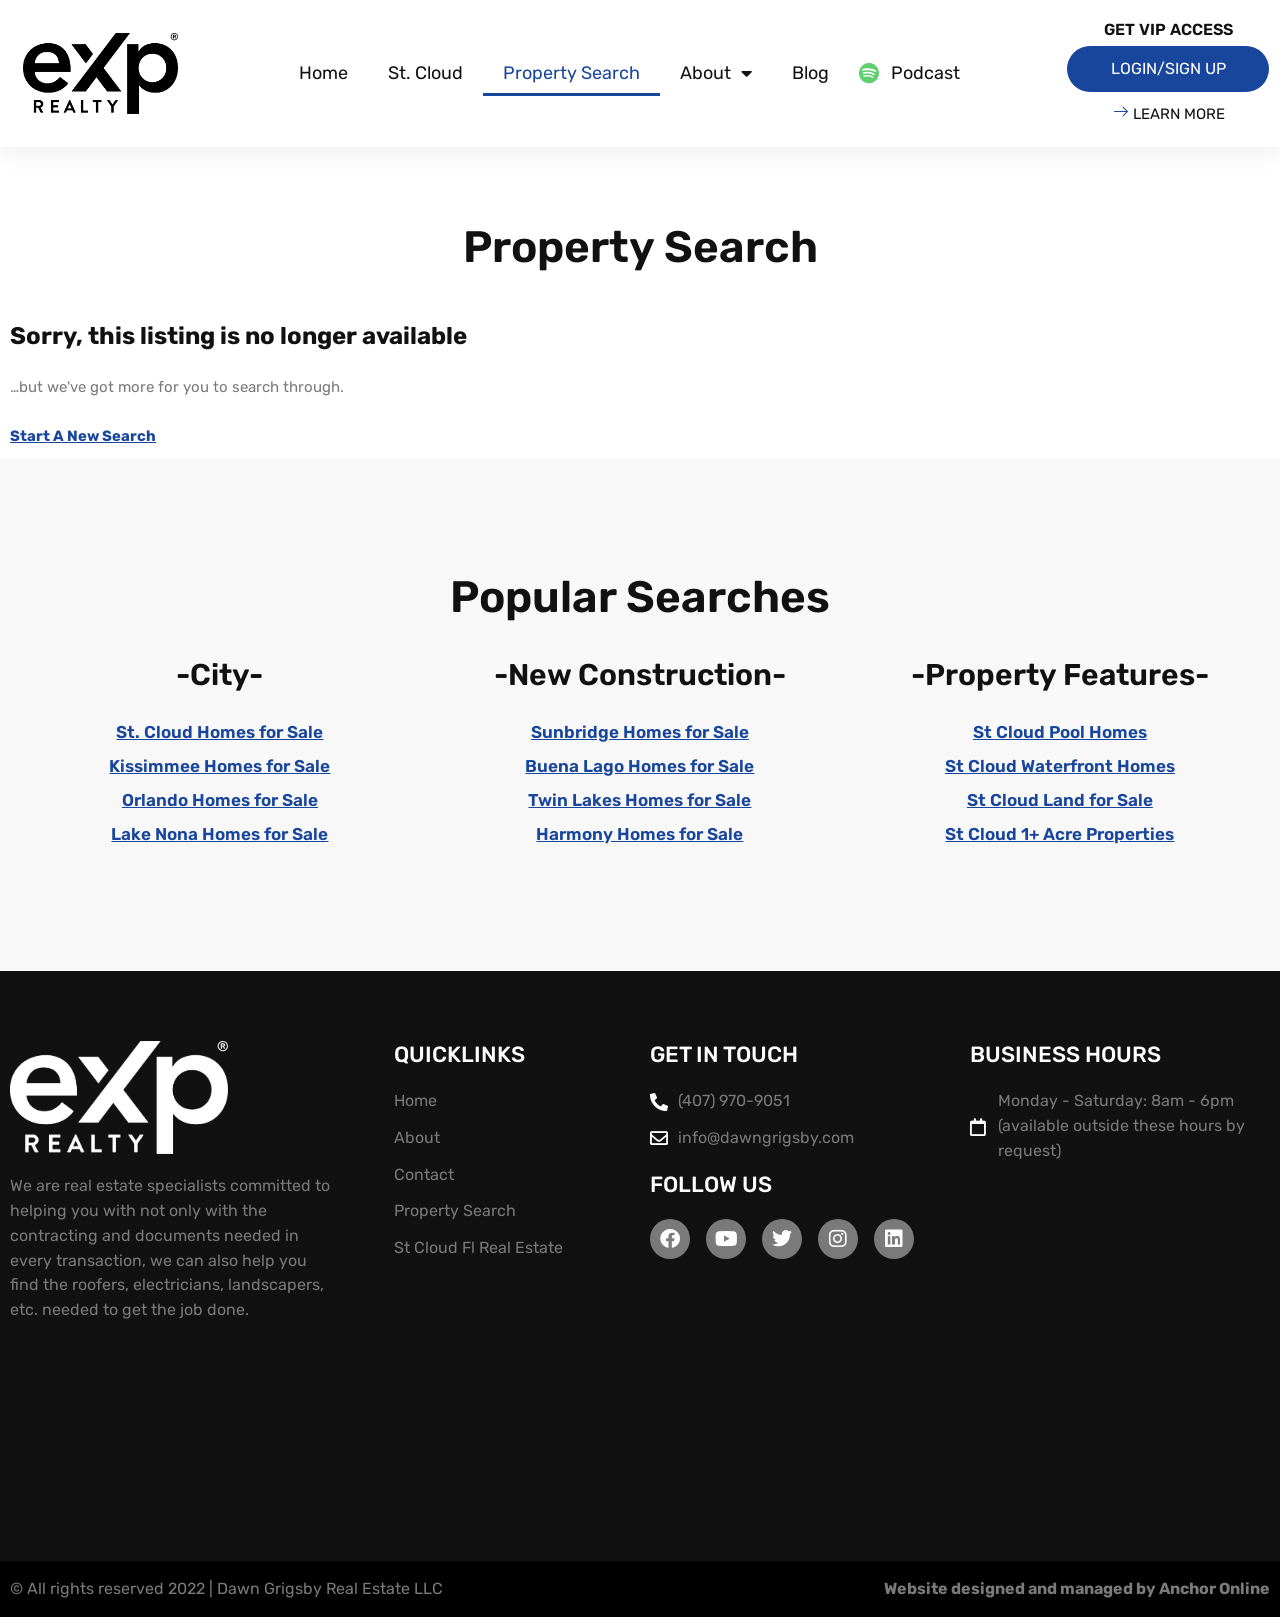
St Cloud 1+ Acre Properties (1059, 834)
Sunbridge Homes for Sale (639, 732)
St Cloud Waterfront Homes (1059, 766)
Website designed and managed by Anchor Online (1077, 1588)
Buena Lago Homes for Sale (640, 766)
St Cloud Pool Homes (1059, 732)
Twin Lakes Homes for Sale (639, 800)
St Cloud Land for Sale (1060, 800)
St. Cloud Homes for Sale (220, 732)
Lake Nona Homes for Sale (220, 834)
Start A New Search (83, 436)
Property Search (571, 73)
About (716, 73)
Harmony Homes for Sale (639, 834)
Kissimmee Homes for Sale (220, 766)
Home (323, 73)
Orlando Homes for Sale (219, 800)
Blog (810, 73)
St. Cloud (425, 73)
